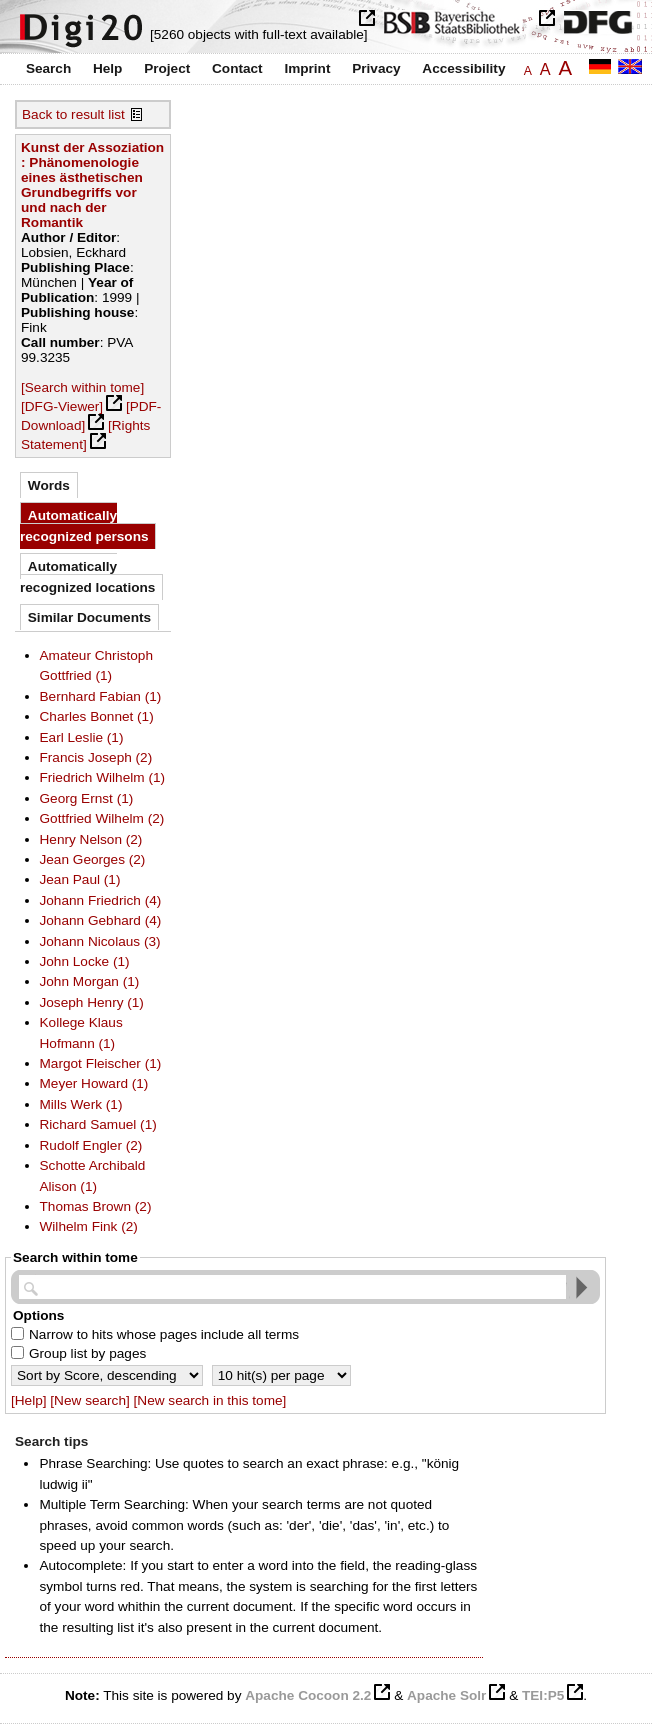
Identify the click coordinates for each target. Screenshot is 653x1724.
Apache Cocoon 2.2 (308, 1695)
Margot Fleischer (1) (101, 1063)
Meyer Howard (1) (94, 1083)
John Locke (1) (85, 961)
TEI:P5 (543, 1695)
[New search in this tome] (210, 1400)
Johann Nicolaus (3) (100, 941)
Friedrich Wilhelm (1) (103, 777)
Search (48, 68)
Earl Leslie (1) (82, 737)
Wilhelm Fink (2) (89, 1226)
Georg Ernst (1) (87, 798)
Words (49, 485)
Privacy (376, 68)
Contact (237, 68)
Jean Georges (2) (93, 859)
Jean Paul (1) (80, 879)
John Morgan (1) (90, 981)
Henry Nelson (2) (91, 839)
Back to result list (73, 114)
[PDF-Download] (91, 416)
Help (107, 68)
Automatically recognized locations (87, 576)
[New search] (89, 1400)
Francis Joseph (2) (96, 757)
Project (167, 68)
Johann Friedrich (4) (101, 900)
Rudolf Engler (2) (91, 1145)
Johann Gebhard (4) (101, 920)
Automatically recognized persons (84, 525)
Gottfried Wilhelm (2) (102, 818)
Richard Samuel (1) (98, 1124)
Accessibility (463, 68)
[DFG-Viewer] (62, 406)
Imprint (307, 68)
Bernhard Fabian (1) (101, 696)
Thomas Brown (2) (96, 1206)
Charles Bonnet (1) (97, 716)
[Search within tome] (82, 387)
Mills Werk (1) (81, 1104)
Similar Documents (89, 617)
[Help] (29, 1400)
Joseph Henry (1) (92, 1002)
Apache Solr (446, 1695)
